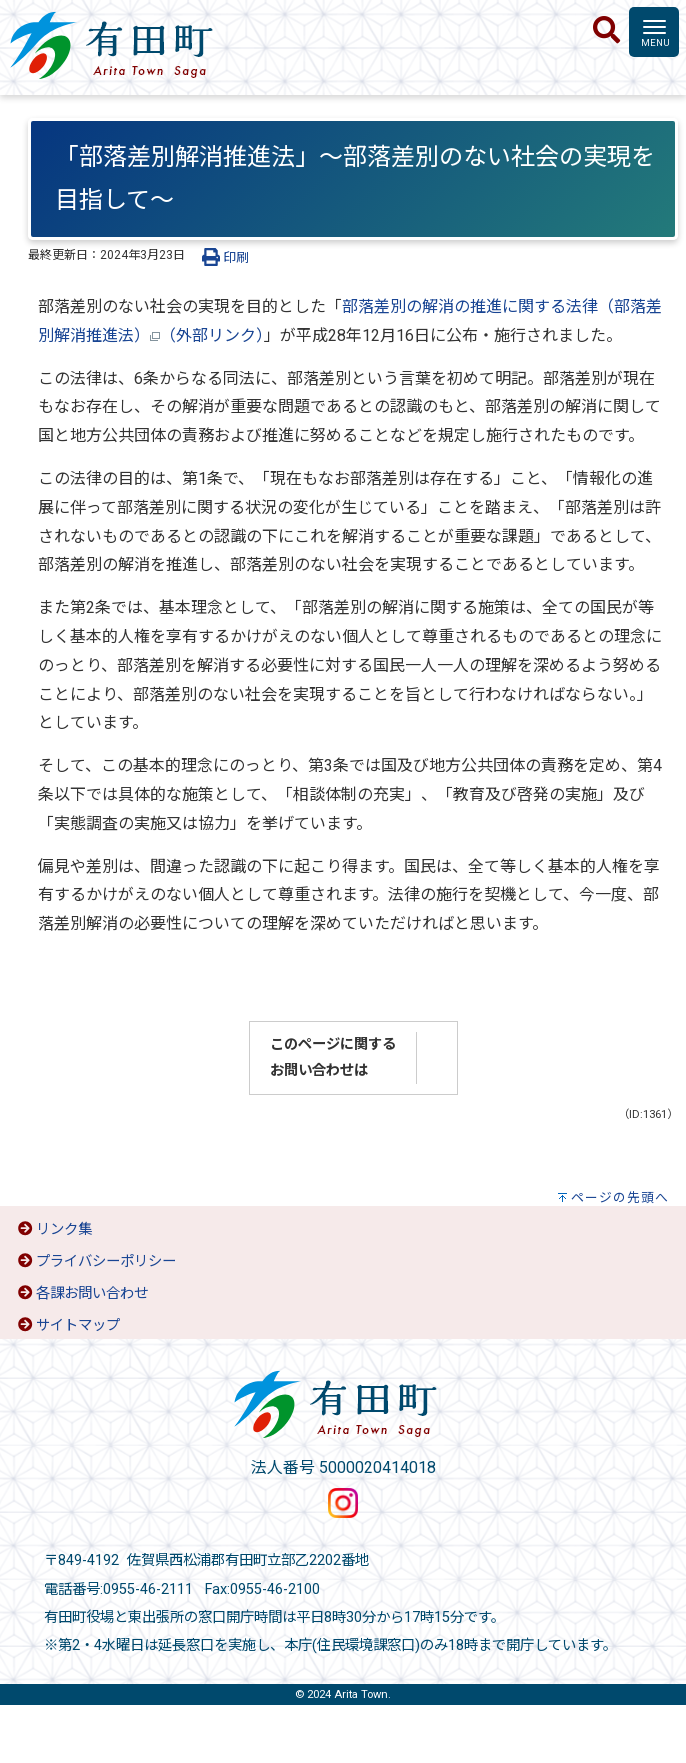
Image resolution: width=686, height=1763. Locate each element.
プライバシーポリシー (106, 1261)
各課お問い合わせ (92, 1293)
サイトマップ (78, 1325)
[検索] (606, 31)
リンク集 (64, 1229)
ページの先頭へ (620, 1197)
